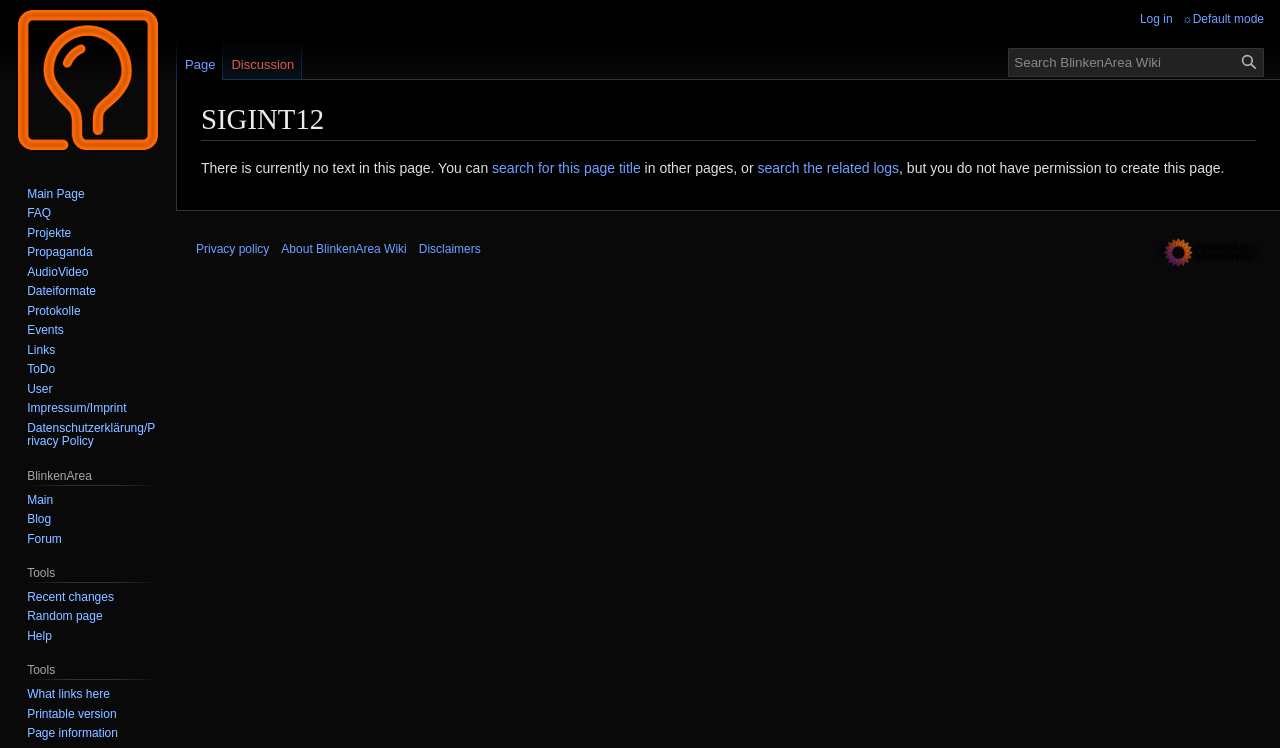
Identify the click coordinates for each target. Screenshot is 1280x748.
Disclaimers (450, 249)
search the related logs (828, 168)
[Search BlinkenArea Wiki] (1136, 62)
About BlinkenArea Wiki (343, 249)
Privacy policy (232, 249)
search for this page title (566, 168)
